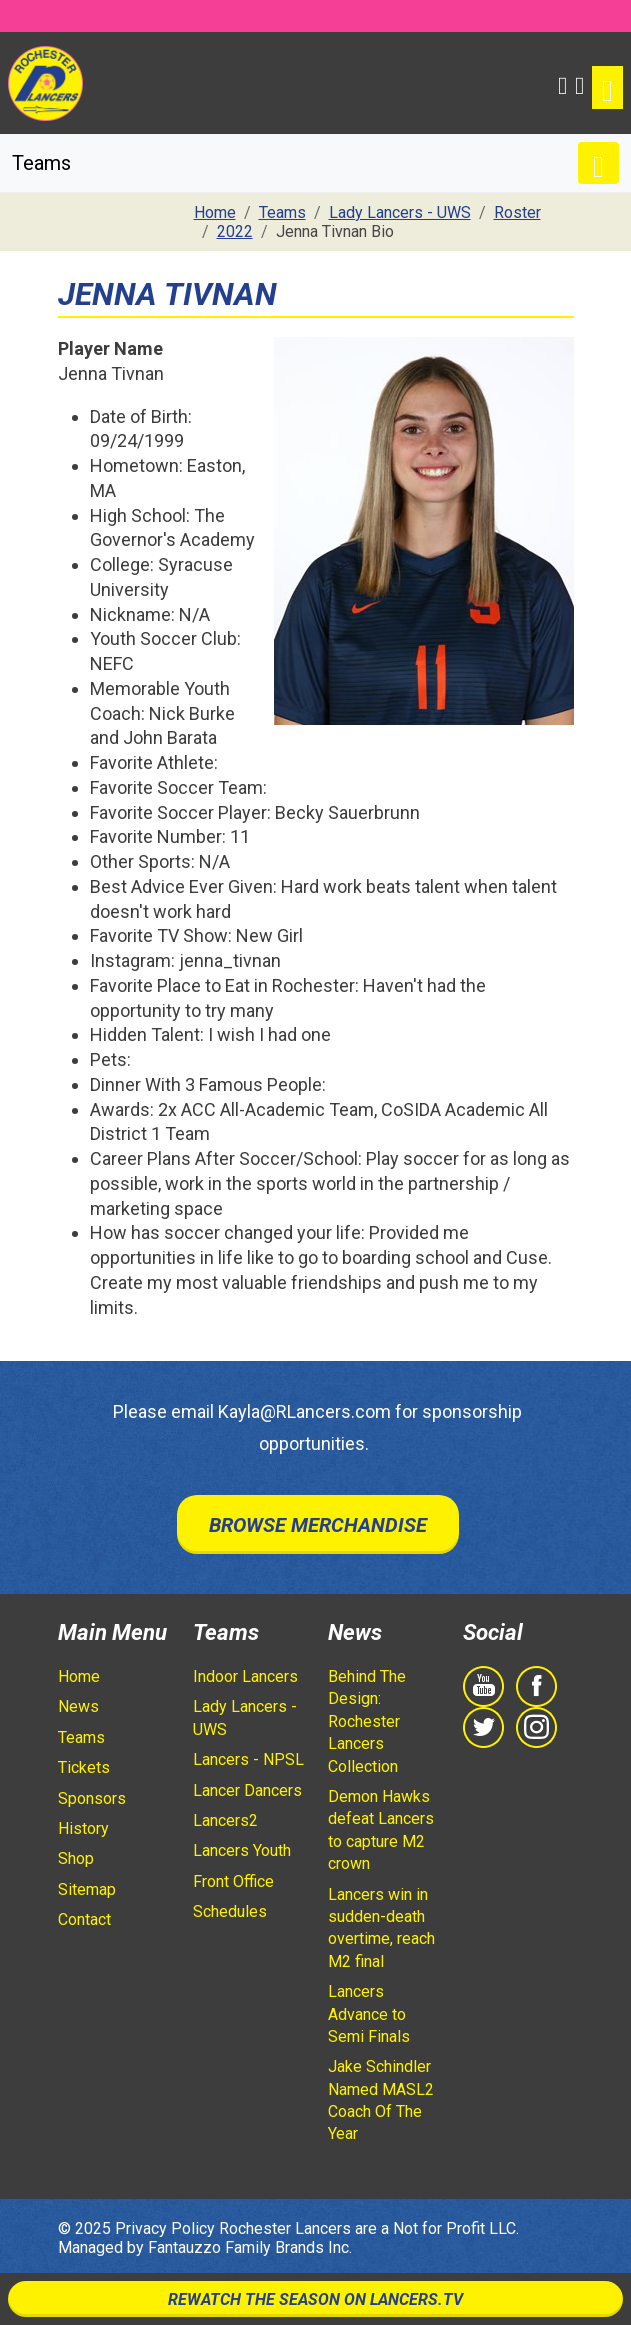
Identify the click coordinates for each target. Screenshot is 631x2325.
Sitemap (87, 1889)
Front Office (233, 1881)
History (83, 1828)
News (78, 1706)
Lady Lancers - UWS (245, 1717)
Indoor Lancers (245, 1676)
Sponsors (92, 1798)
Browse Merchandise (318, 1525)
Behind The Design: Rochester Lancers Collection (367, 1721)
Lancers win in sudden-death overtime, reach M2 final (381, 1928)
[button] (562, 83)
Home (79, 1676)
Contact (84, 1919)
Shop (76, 1858)
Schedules (230, 1911)
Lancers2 (225, 1820)
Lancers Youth (242, 1850)
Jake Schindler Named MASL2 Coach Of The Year (381, 2100)
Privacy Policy (165, 2228)
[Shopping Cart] (579, 83)
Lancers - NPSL (248, 1759)
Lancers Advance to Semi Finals (369, 2014)
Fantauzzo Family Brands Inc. (250, 2247)
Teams (81, 1737)
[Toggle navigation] (607, 87)
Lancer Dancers (247, 1790)
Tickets (84, 1767)
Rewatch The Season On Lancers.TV (315, 2299)
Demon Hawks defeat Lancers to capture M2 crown (381, 1830)
